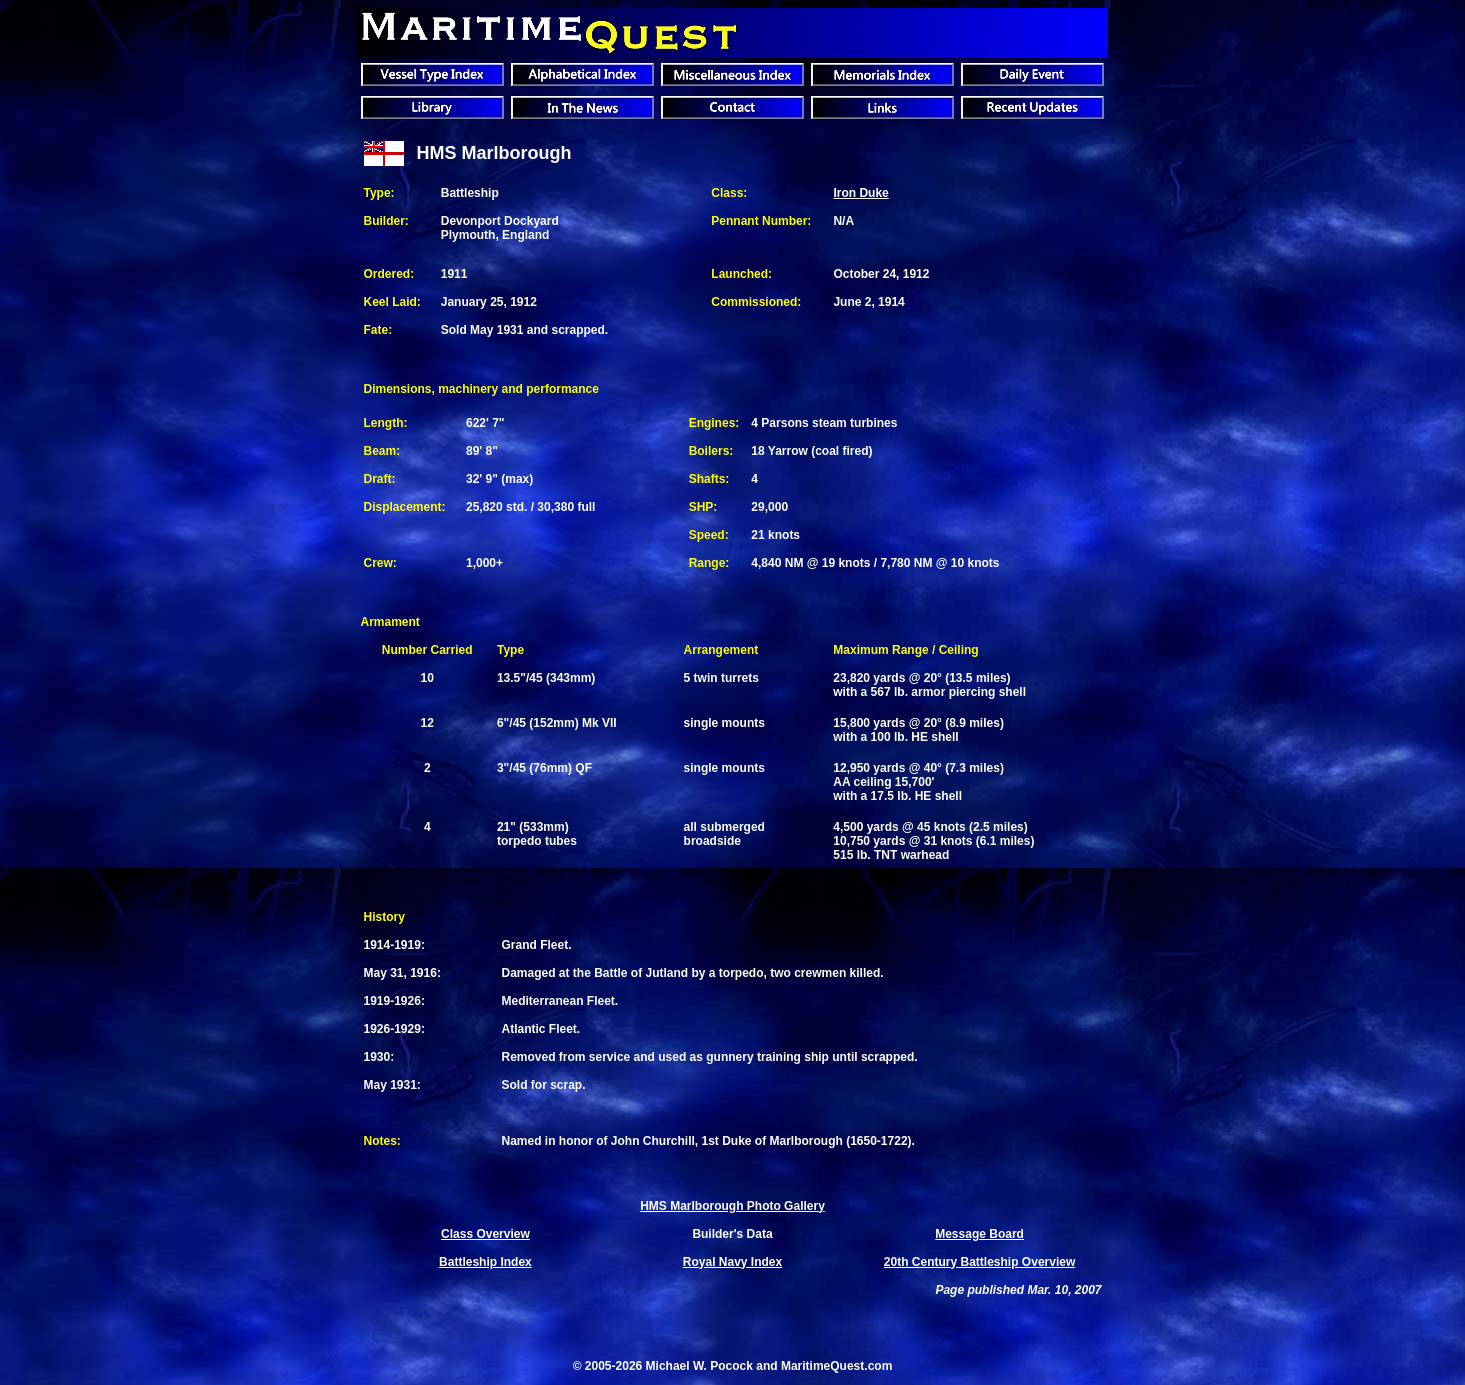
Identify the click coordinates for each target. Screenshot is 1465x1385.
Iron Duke (860, 193)
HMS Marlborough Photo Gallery (732, 1206)
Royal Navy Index (732, 1262)
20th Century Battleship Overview (979, 1262)
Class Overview (485, 1234)
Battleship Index (485, 1262)
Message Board (979, 1234)
